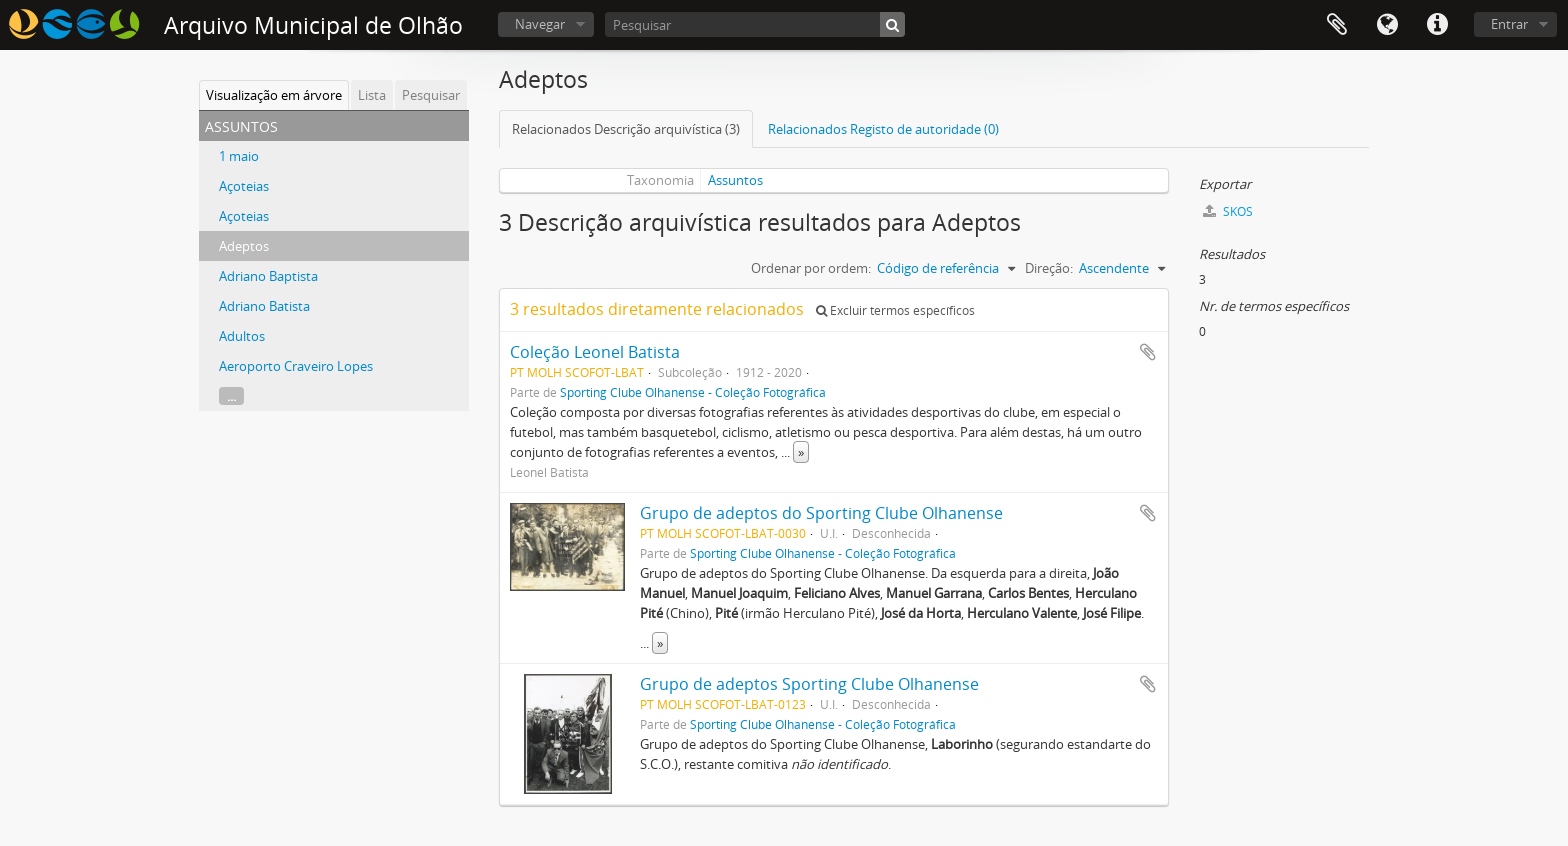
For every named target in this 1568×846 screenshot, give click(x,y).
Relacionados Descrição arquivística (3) (626, 129)
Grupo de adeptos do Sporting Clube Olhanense (821, 513)
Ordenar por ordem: (811, 268)
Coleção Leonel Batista (595, 352)
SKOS (1228, 211)
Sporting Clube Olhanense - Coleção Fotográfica (693, 392)
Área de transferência (1337, 25)
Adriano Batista (264, 306)
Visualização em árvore (274, 95)
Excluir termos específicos (895, 310)
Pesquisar (431, 95)
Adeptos (244, 246)
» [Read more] (801, 452)
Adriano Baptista (268, 276)
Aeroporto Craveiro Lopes (296, 366)
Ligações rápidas (1437, 25)
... (231, 396)
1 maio (239, 156)
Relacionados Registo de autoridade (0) (883, 129)
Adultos (242, 336)
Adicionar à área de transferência (1148, 352)
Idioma (1387, 25)
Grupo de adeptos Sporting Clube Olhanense (809, 684)
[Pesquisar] (755, 24)
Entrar (1509, 24)
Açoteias (244, 186)
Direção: (1049, 268)
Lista (372, 95)
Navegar (540, 24)
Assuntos (735, 180)
